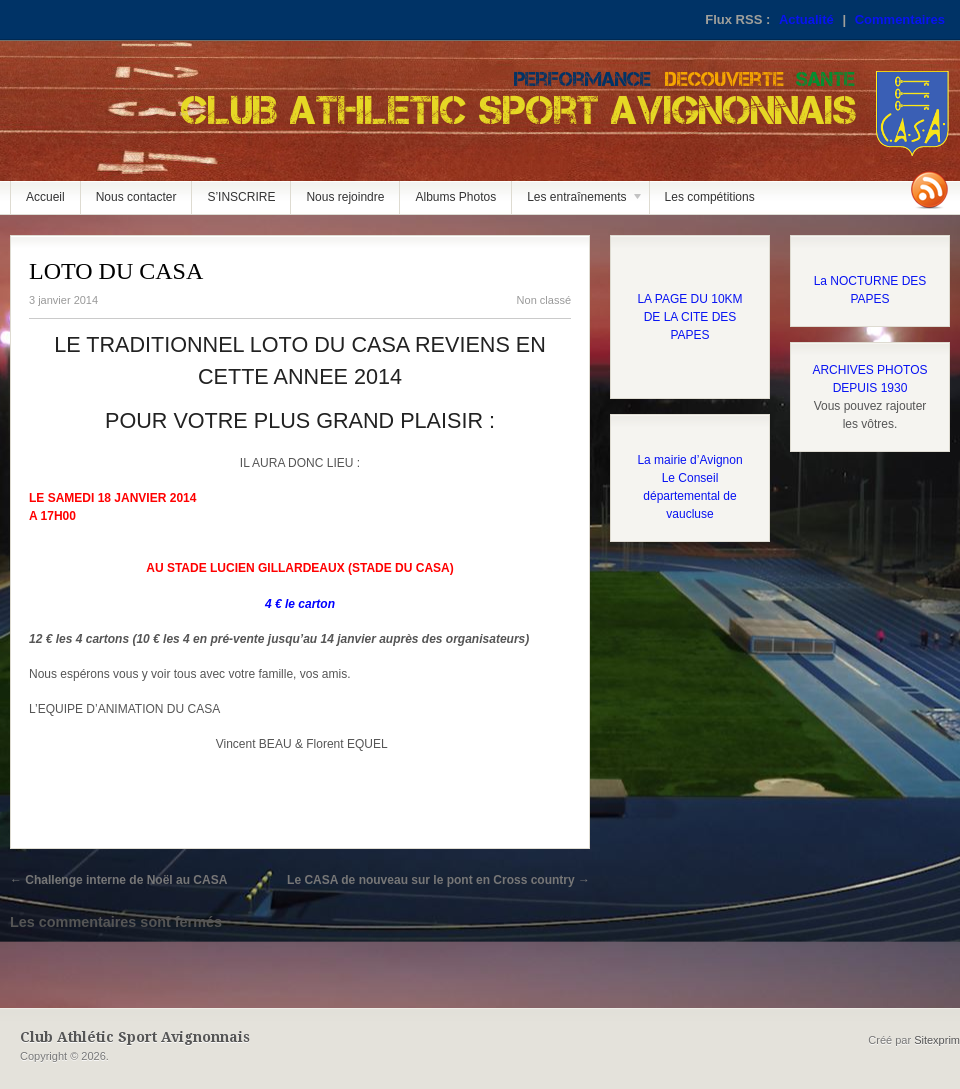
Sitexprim (937, 1040)
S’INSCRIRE (241, 197)
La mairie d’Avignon (689, 460)
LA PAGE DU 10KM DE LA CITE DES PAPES (689, 317)
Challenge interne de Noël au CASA (118, 880)
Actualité (806, 19)
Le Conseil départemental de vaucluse (689, 496)
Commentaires (900, 19)
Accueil (45, 197)
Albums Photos (455, 197)
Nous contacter (136, 197)
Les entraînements (578, 202)
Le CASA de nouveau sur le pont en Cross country (438, 880)
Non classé (544, 300)
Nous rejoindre (345, 197)
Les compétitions (710, 197)
